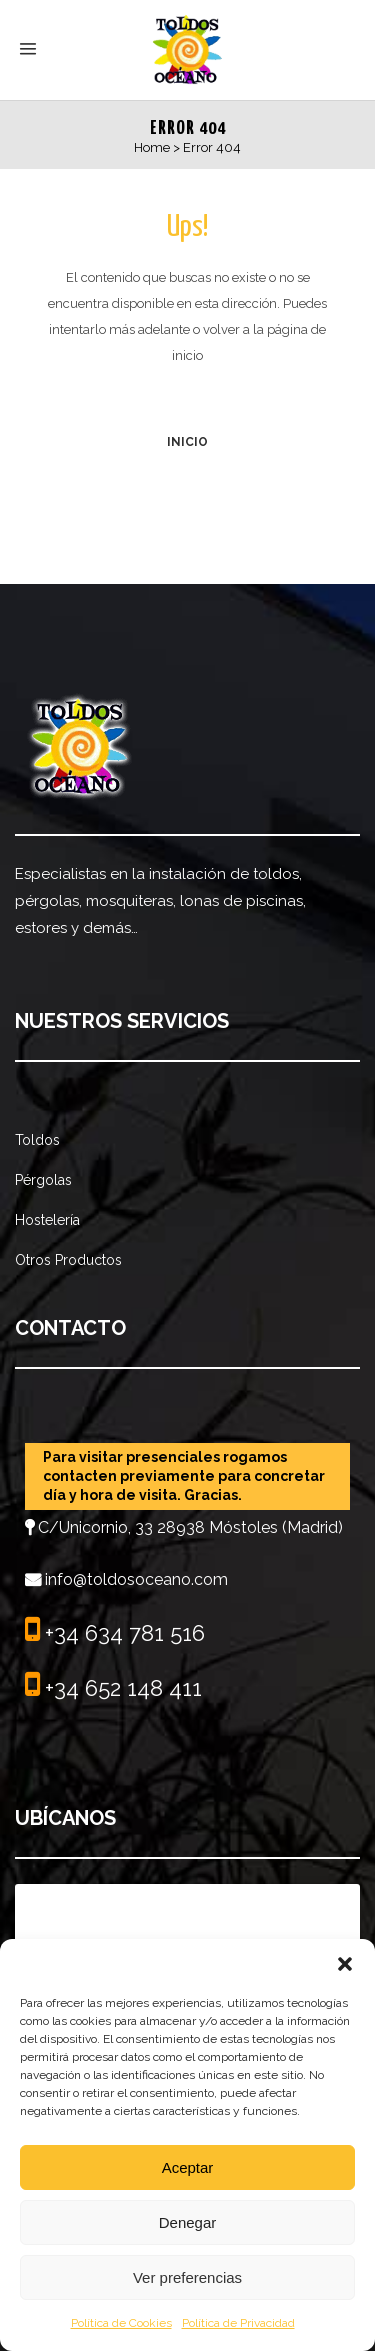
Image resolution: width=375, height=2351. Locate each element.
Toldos (37, 1140)
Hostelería (47, 1220)
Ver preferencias (187, 2277)
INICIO (187, 442)
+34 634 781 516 (122, 1633)
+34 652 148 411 (120, 1688)
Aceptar (188, 2167)
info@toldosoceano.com (136, 1579)
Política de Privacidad (238, 2323)
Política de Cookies (121, 2323)
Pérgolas (43, 1180)
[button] (345, 1964)
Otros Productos (68, 1260)
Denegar (188, 2222)
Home (152, 147)
